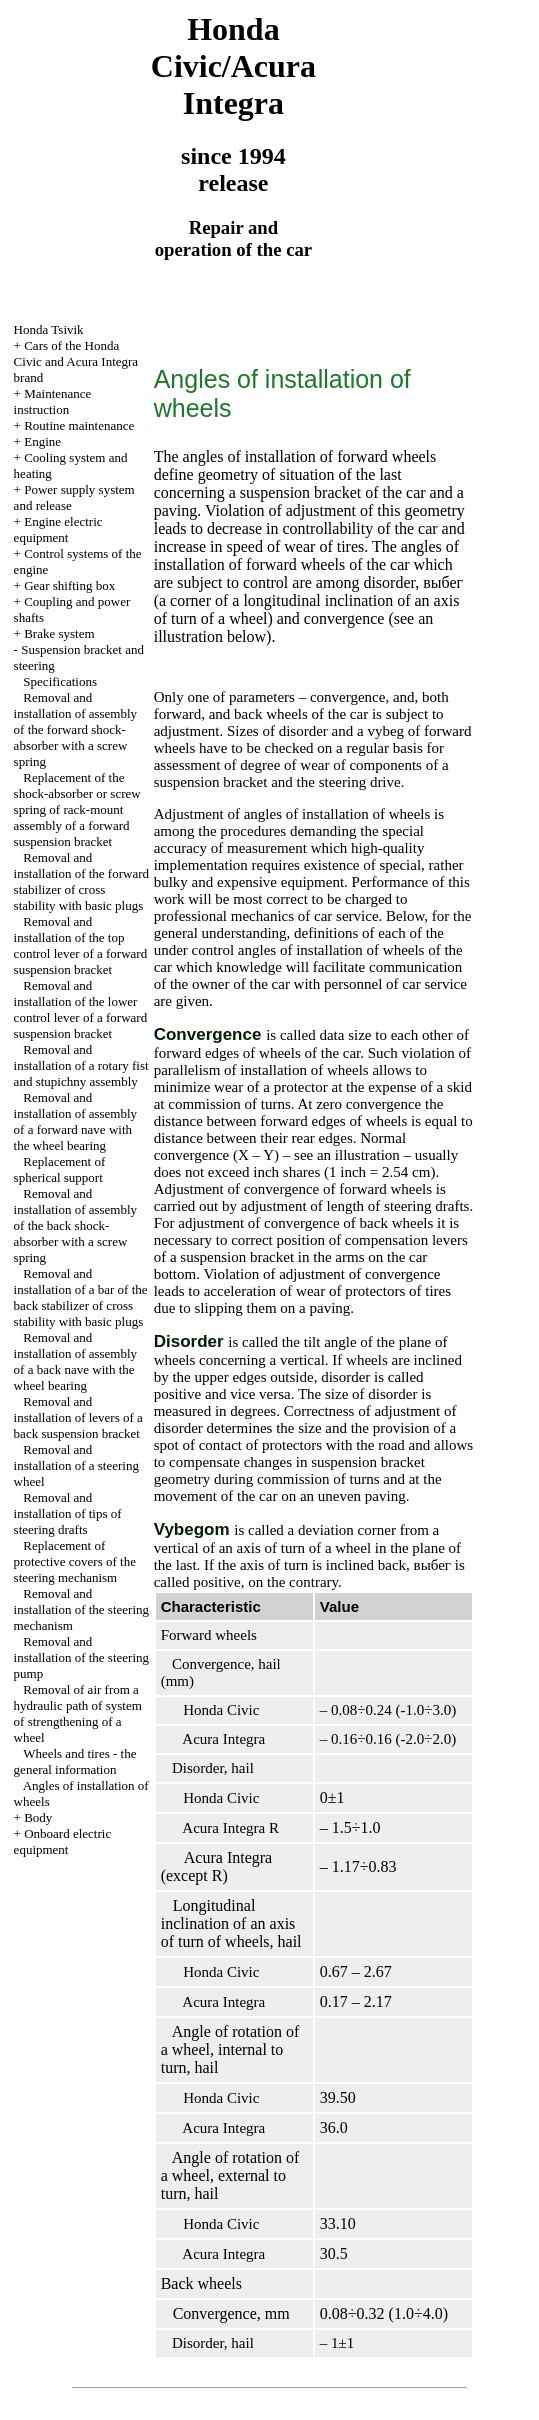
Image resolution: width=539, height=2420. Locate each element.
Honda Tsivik (49, 329)
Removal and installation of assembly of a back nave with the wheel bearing (75, 1361)
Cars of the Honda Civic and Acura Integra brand (76, 361)
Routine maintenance (79, 425)
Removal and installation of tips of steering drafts (68, 1513)
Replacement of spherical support (60, 1169)
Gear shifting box (69, 585)
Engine (42, 441)
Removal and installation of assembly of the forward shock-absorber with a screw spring (75, 729)
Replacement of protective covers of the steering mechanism (75, 1561)
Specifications (60, 681)
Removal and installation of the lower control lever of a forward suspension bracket (81, 1009)
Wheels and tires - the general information (75, 1761)
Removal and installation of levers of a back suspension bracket (78, 1417)
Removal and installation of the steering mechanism (81, 1609)
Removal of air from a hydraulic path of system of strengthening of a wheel (78, 1713)
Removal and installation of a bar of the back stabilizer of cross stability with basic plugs (81, 1297)
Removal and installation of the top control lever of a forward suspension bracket (81, 945)
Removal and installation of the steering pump (81, 1657)
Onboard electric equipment (63, 1841)
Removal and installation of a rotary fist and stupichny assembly (81, 1065)
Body (38, 1817)
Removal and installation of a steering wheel (76, 1465)
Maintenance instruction (53, 401)
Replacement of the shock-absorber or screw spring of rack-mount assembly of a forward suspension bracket (77, 809)
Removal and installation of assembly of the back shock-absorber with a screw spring (75, 1225)
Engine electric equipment (58, 529)
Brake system (59, 633)
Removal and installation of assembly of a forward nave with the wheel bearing (75, 1121)
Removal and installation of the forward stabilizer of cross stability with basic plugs (81, 881)
